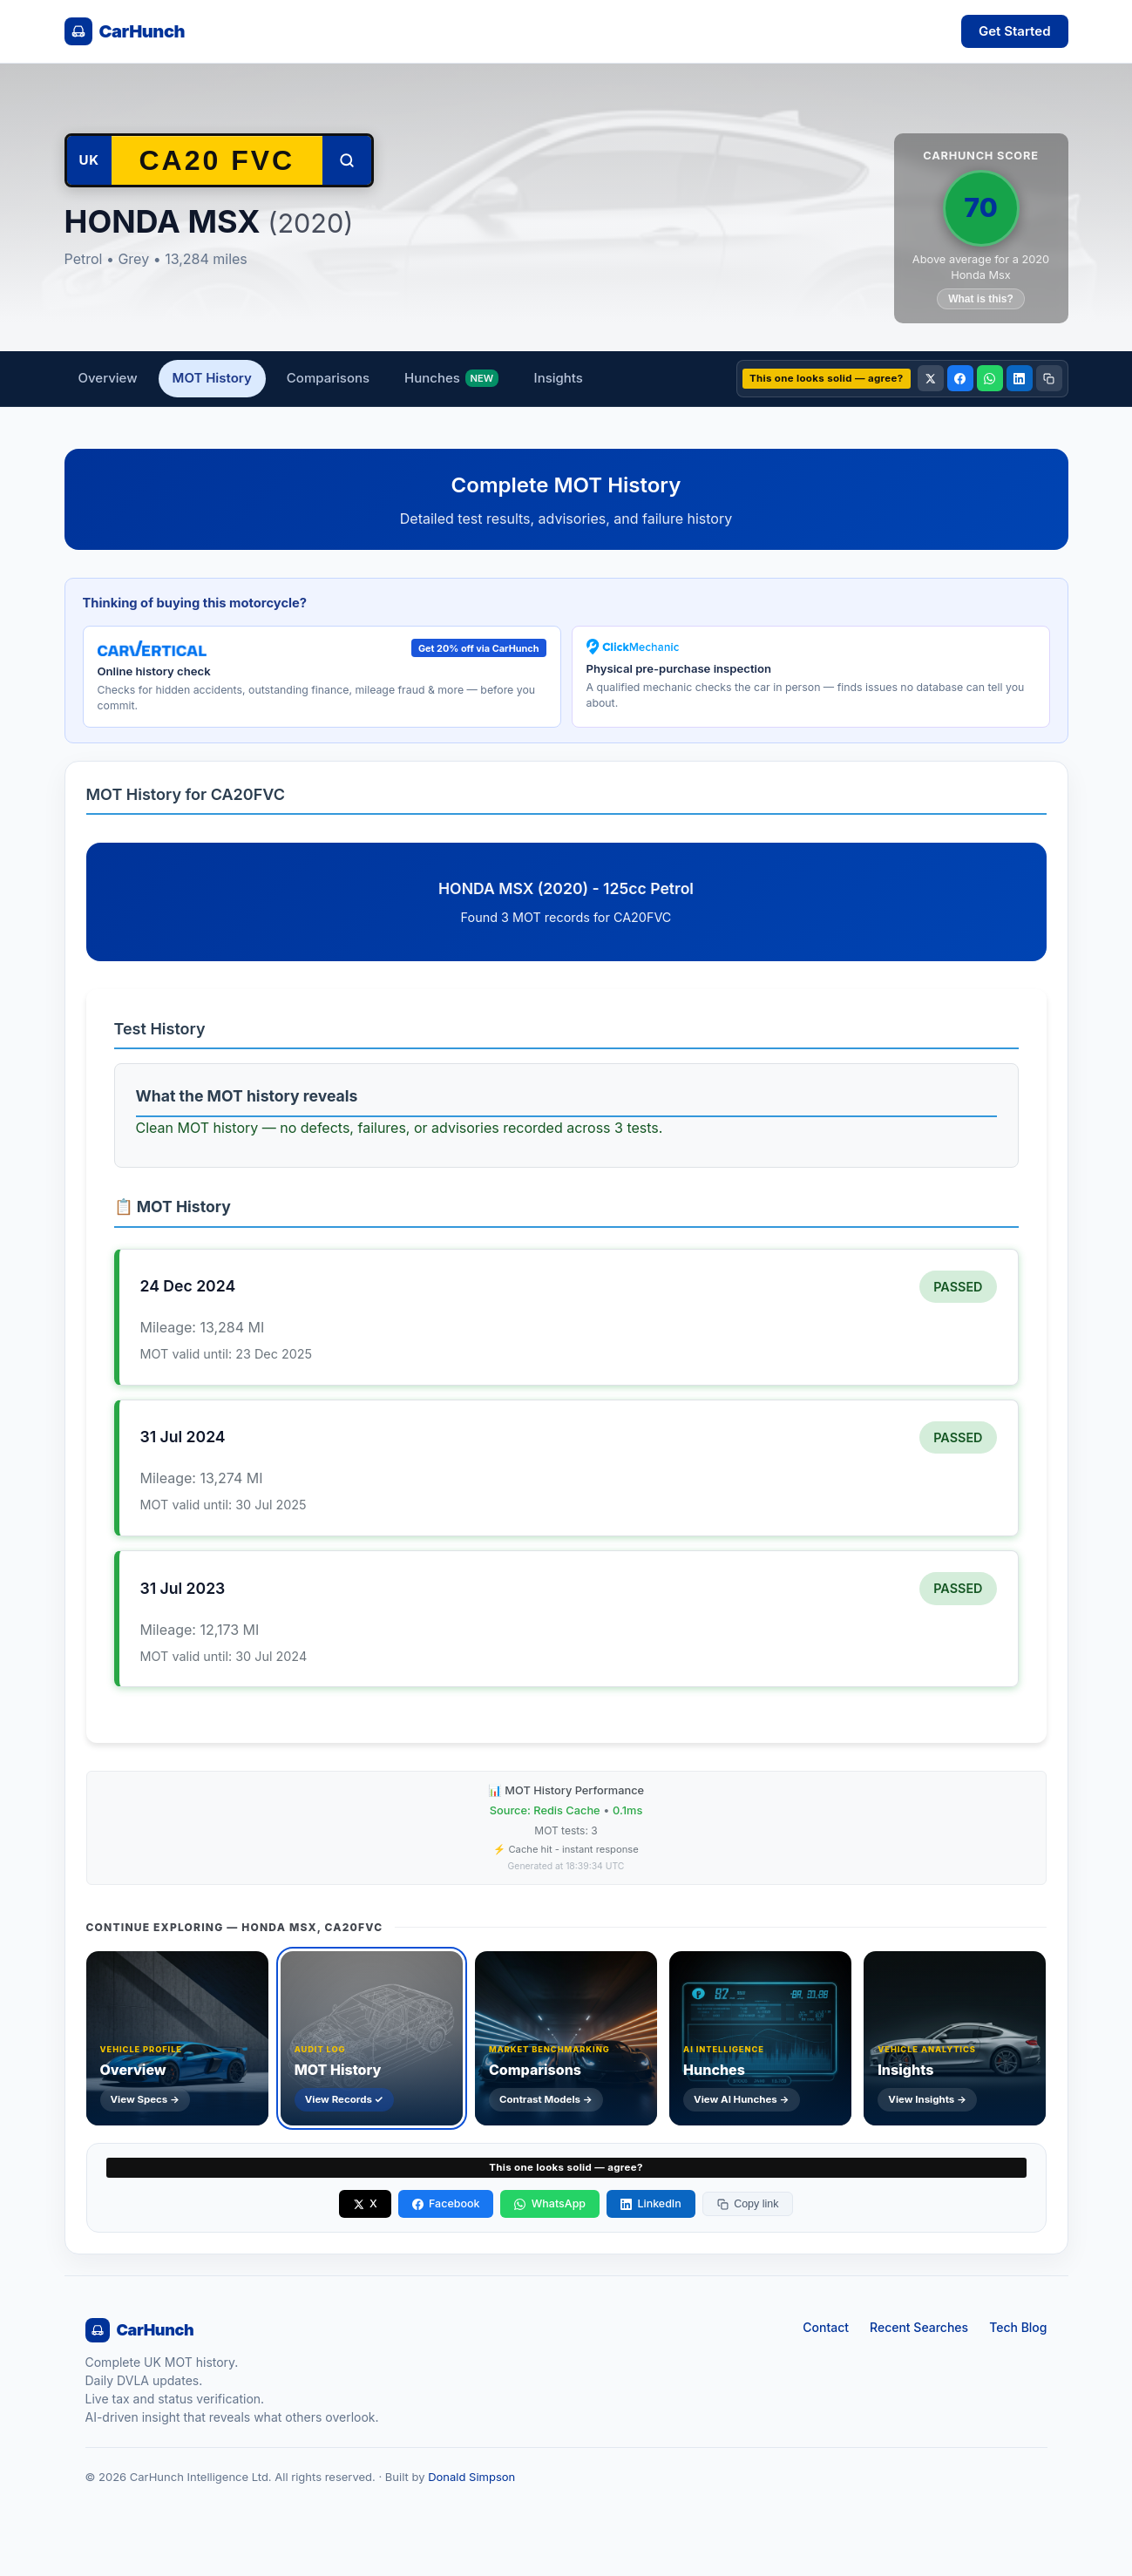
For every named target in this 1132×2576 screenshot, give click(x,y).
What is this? (980, 299)
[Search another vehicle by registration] (217, 160)
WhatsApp (550, 2203)
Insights (558, 377)
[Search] (346, 160)
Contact (826, 2327)
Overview (108, 377)
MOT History (212, 377)
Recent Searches (919, 2327)
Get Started (1015, 31)
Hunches (451, 378)
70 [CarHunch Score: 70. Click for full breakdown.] (980, 207)
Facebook (446, 2203)
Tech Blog (1018, 2327)
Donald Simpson (471, 2477)
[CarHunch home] (125, 31)
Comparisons (328, 377)
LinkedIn (650, 2203)
